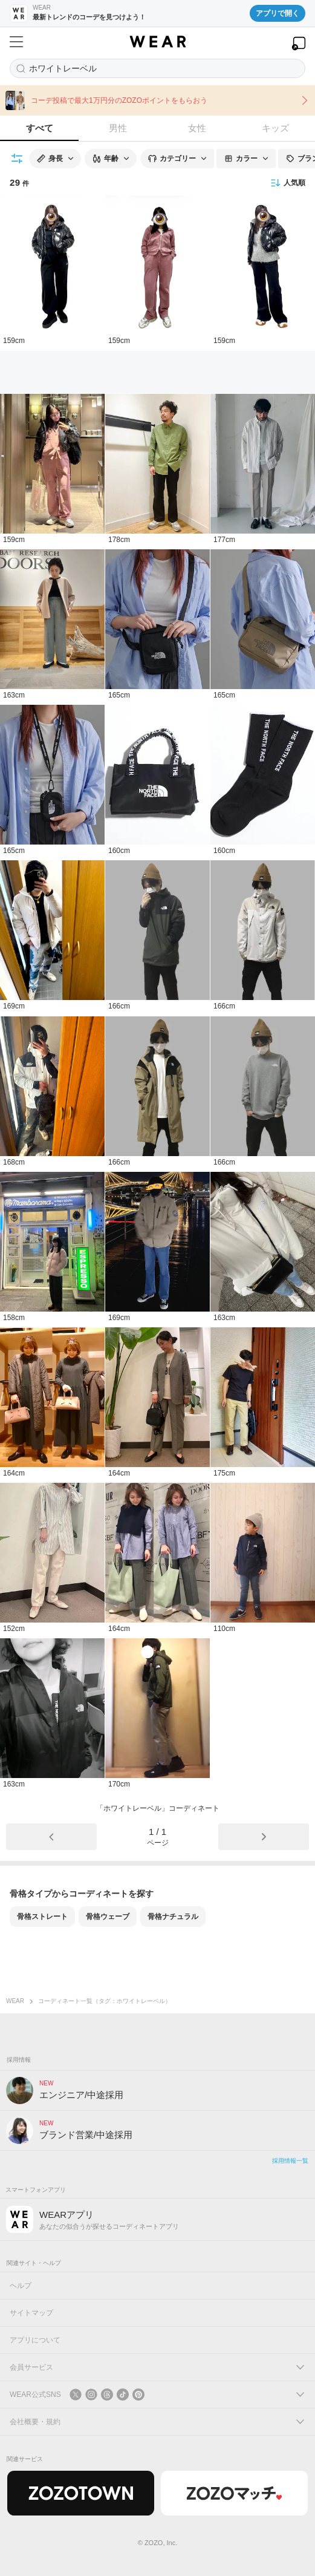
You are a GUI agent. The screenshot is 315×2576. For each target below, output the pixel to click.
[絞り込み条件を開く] (17, 158)
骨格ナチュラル (173, 1916)
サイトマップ (31, 2313)
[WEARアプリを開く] (299, 43)
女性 (197, 128)
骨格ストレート (42, 1916)
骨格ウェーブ (107, 1916)
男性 (118, 128)
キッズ (275, 128)
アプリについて (35, 2340)
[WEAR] (157, 42)
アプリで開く (277, 13)
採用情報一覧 (290, 2160)
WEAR (15, 2001)
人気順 (287, 182)
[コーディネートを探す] (157, 68)
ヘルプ (20, 2285)
